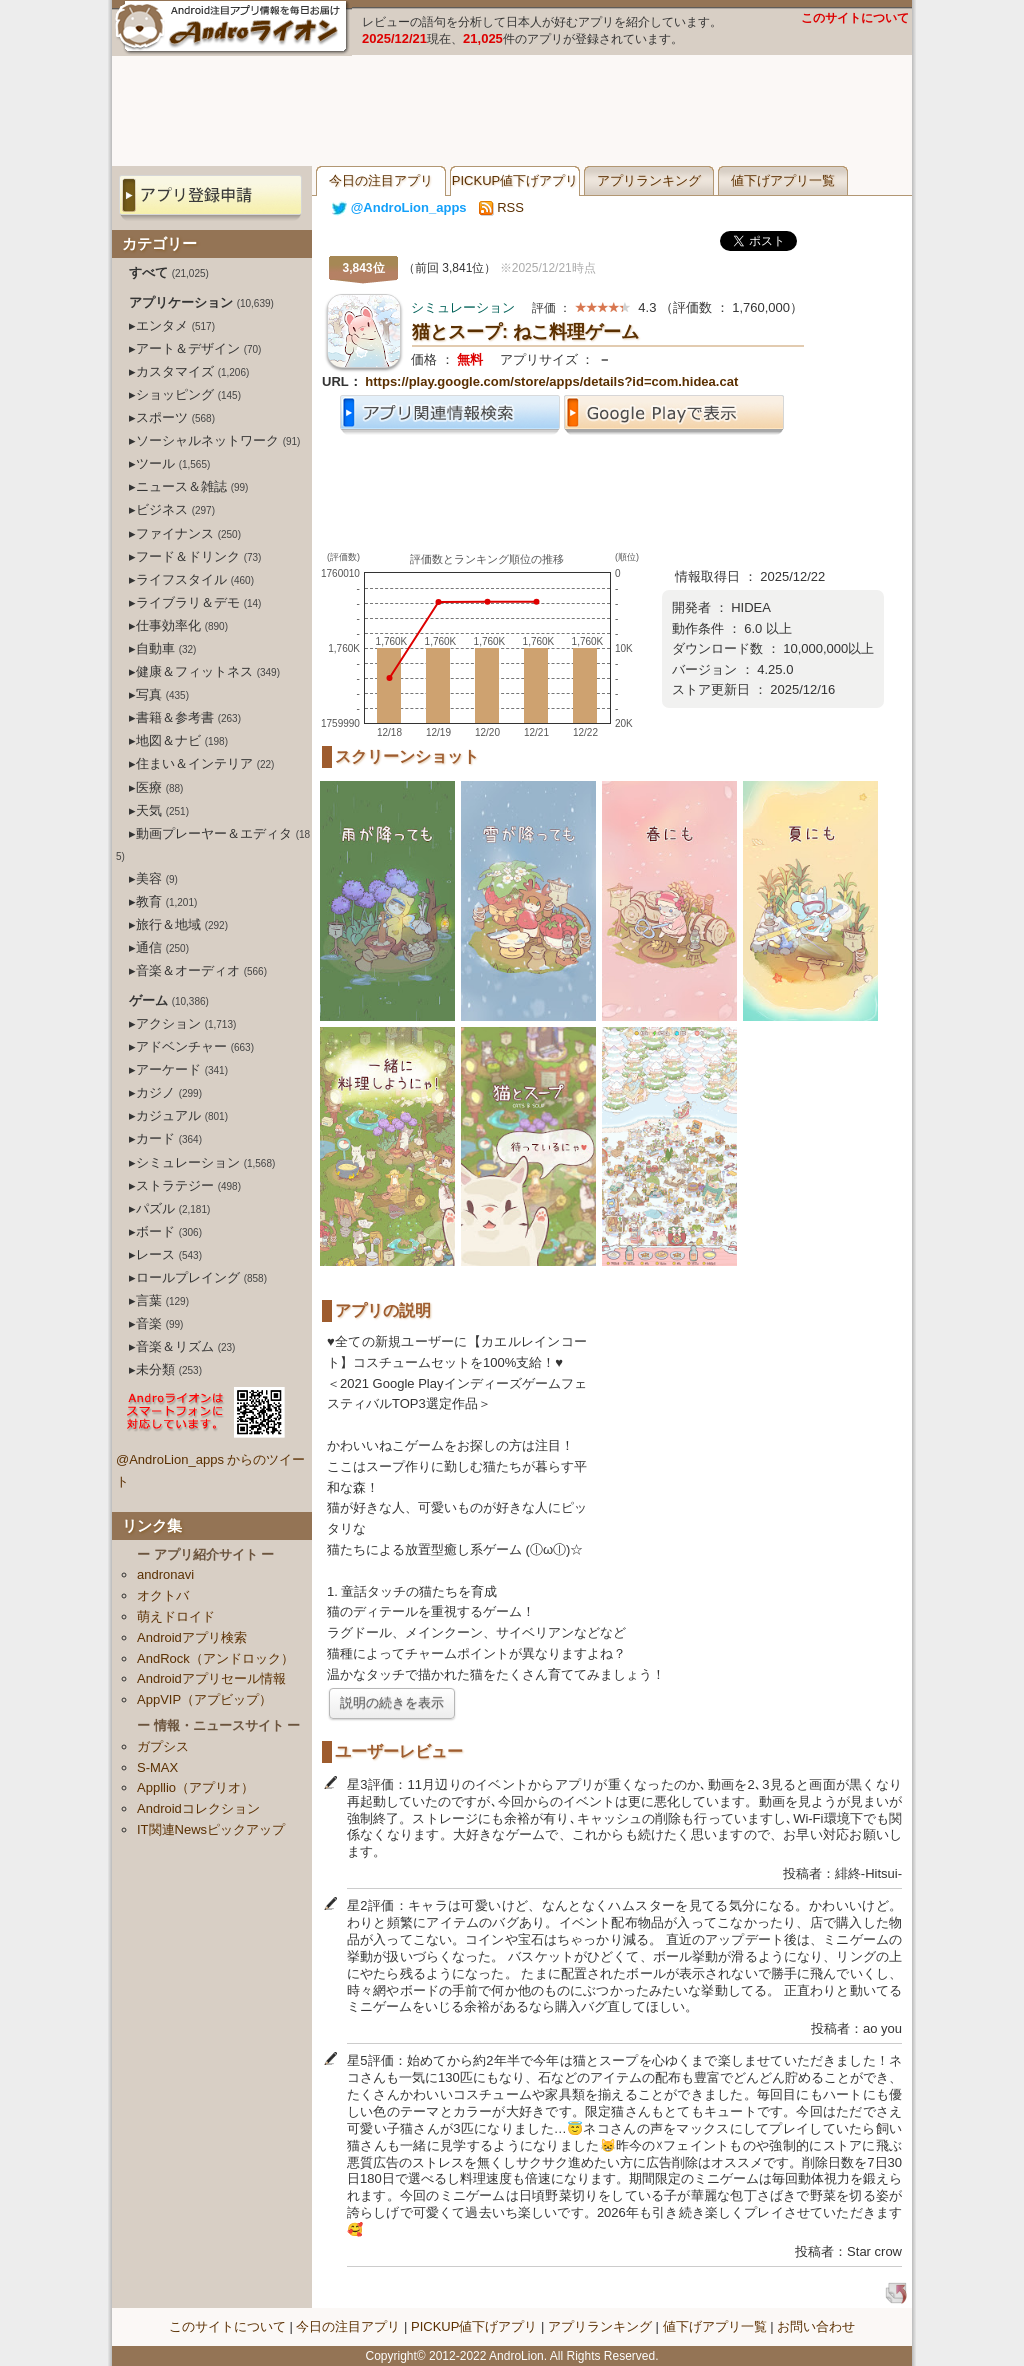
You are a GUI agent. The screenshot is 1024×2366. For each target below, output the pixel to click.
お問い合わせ (816, 2326)
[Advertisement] (512, 111)
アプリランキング (649, 180)
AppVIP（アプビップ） (204, 1699)
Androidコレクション (198, 1808)
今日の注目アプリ (381, 180)
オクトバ (163, 1595)
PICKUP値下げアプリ (515, 180)
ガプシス (163, 1746)
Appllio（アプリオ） (195, 1787)
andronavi (165, 1574)
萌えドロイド (176, 1616)
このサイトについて (855, 18)
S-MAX (157, 1767)
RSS (501, 207)
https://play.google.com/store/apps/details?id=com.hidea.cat (551, 381)
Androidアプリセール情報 (211, 1678)
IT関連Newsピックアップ (211, 1829)
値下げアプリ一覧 (783, 180)
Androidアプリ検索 (192, 1637)
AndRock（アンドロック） (215, 1658)
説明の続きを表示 (392, 1702)
